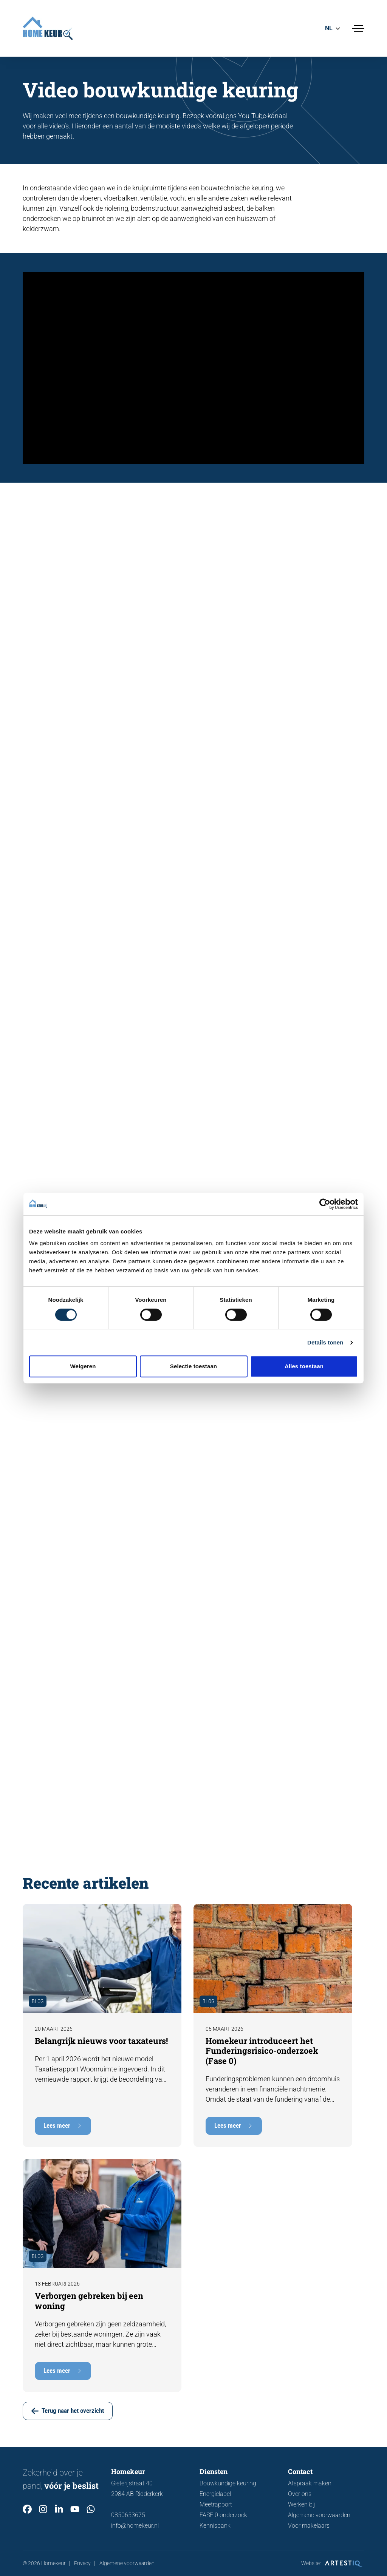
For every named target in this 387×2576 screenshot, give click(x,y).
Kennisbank (215, 2525)
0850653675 (128, 2515)
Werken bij (301, 2504)
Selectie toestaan (193, 1366)
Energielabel (215, 2493)
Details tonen (325, 1342)
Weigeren (83, 1366)
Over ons (299, 2493)
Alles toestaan (304, 1366)
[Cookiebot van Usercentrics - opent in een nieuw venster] (325, 1204)
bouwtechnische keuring (237, 189)
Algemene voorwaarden (319, 2515)
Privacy (82, 2563)
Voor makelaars (309, 2525)
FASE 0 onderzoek (223, 2515)
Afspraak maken (309, 2483)
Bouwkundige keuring (228, 2483)
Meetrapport (216, 2504)
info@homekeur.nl (135, 2525)
